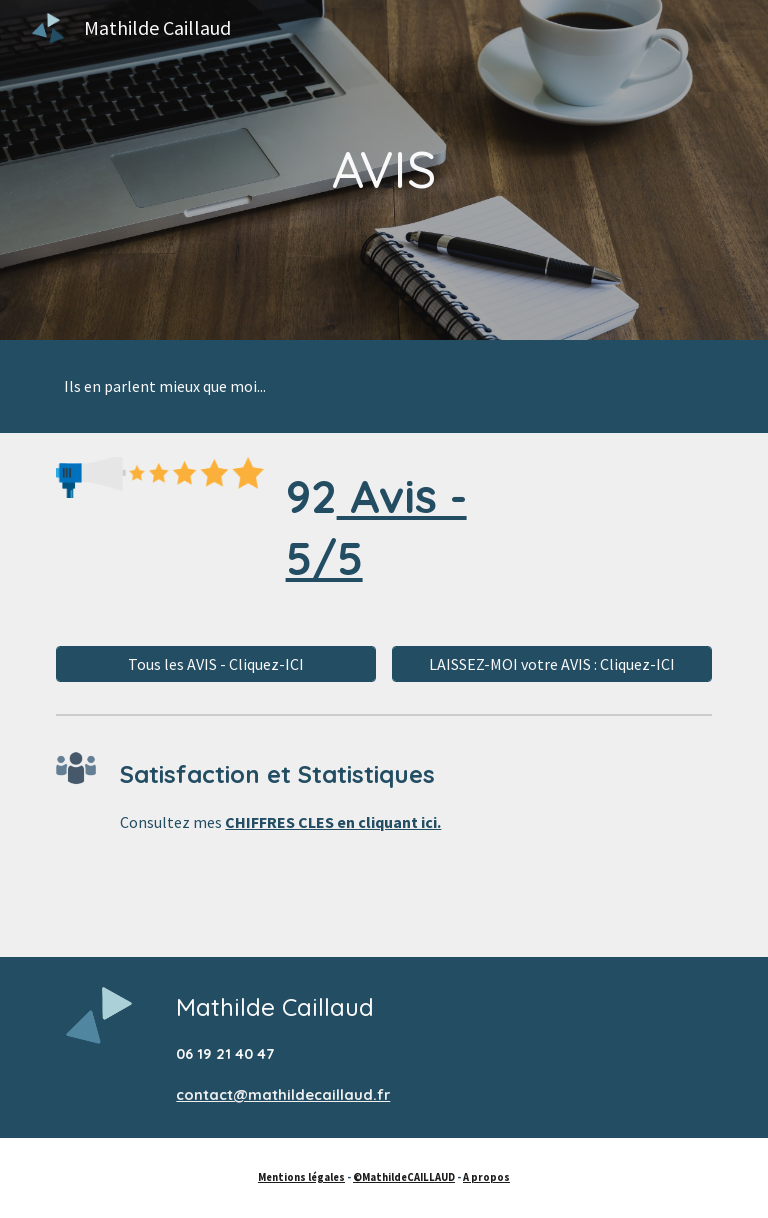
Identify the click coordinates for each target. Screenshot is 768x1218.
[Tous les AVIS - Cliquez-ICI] (215, 664)
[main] (383, 170)
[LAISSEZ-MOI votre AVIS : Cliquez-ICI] (551, 664)
